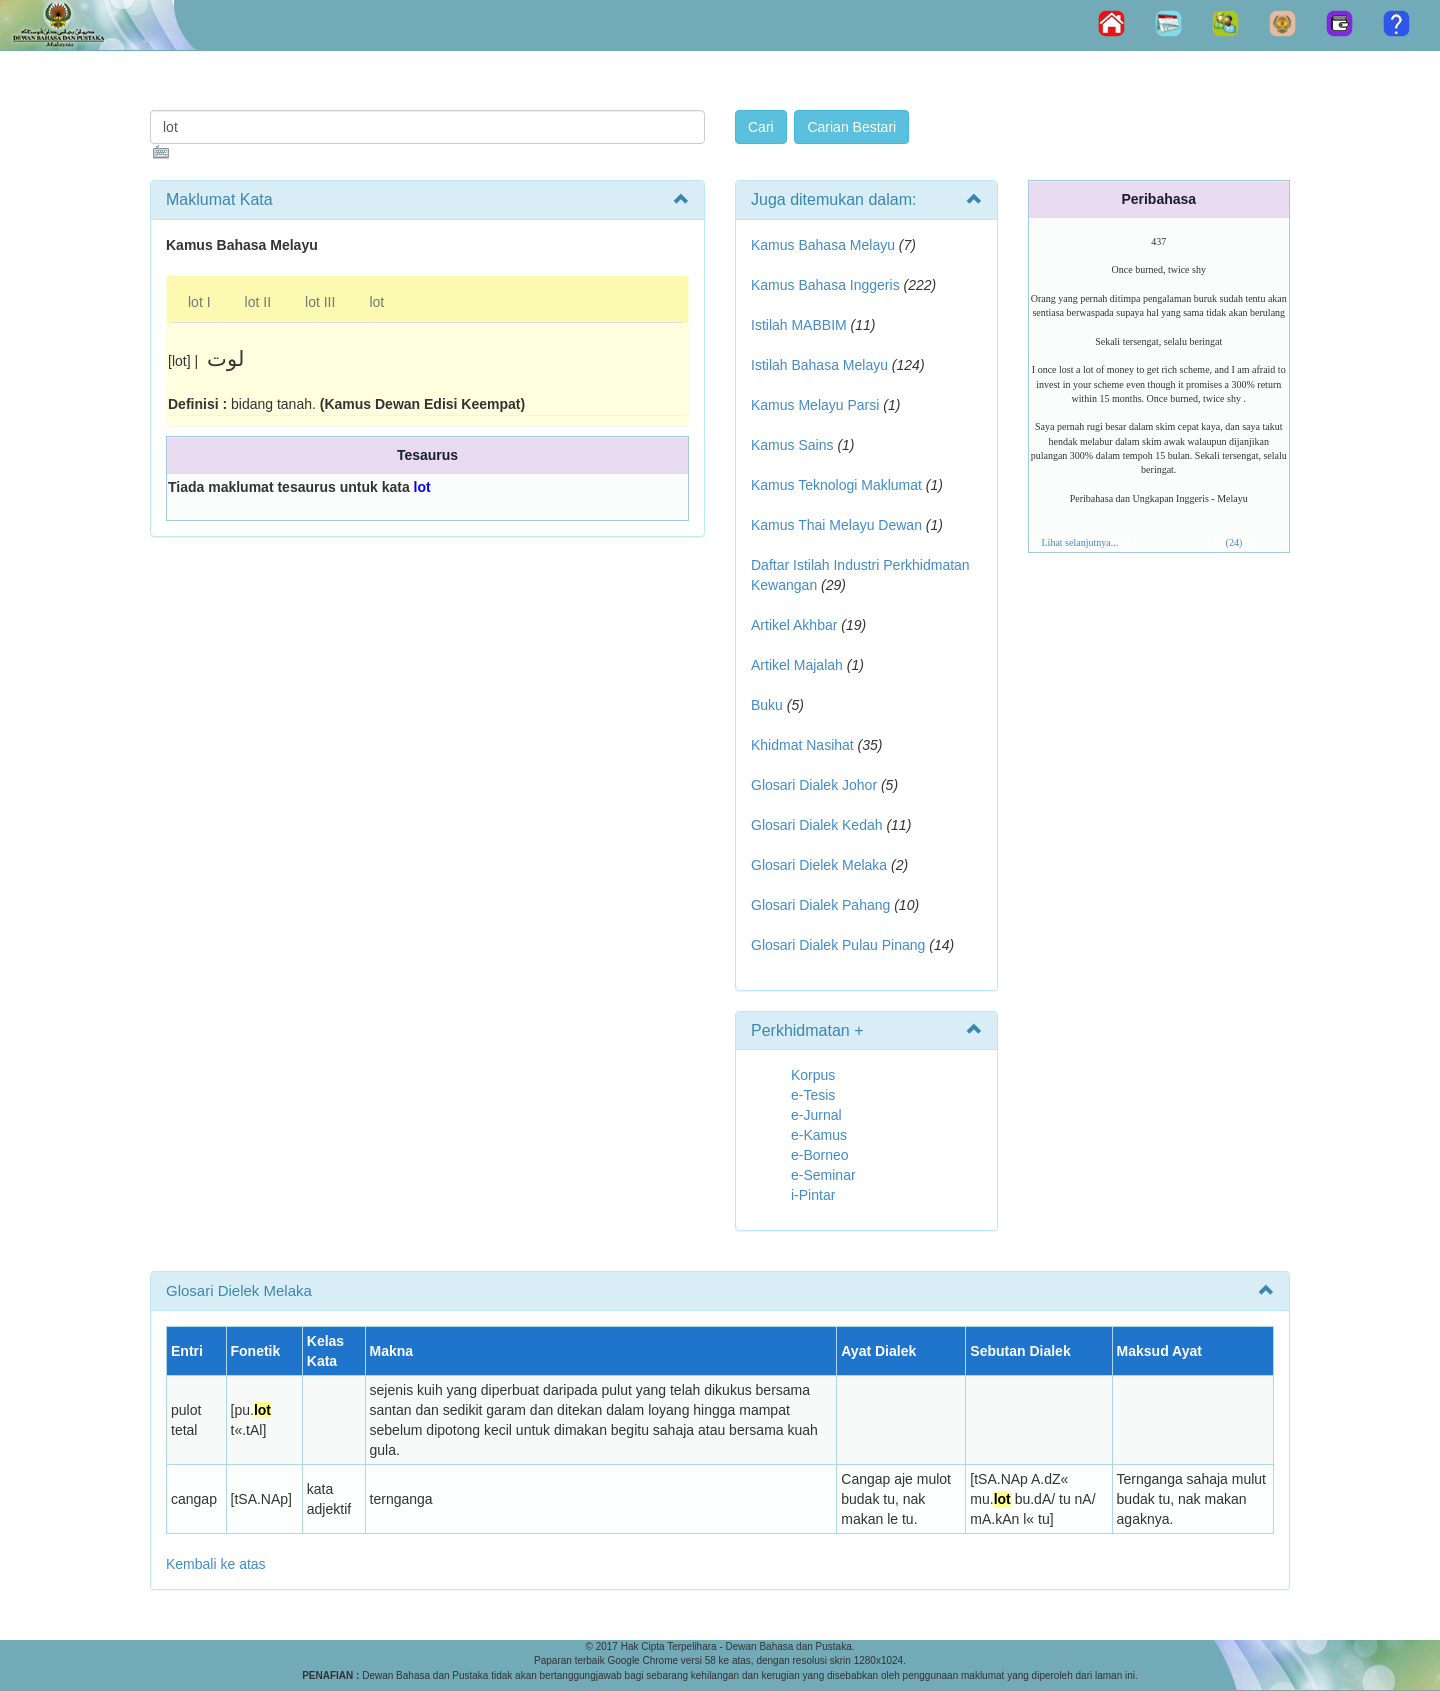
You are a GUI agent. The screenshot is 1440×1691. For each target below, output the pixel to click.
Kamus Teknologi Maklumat (836, 485)
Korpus (813, 1075)
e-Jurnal (816, 1115)
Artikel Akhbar (794, 625)
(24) (1234, 542)
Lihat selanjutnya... (1080, 542)
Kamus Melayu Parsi (815, 405)
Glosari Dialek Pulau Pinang (838, 945)
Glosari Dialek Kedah (817, 825)
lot (376, 302)
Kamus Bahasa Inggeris (825, 285)
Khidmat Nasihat (802, 745)
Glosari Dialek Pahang (820, 905)
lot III (320, 302)
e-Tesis (813, 1095)
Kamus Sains (792, 445)
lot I (199, 302)
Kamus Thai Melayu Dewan (836, 525)
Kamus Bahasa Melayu (825, 245)
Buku (767, 705)
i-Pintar (813, 1195)
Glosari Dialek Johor (814, 785)
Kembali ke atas (216, 1564)
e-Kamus (819, 1135)
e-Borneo (820, 1155)
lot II (258, 302)
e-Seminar (823, 1175)
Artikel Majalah (797, 665)
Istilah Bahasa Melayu (819, 365)
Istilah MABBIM (799, 325)
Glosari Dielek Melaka (819, 865)
